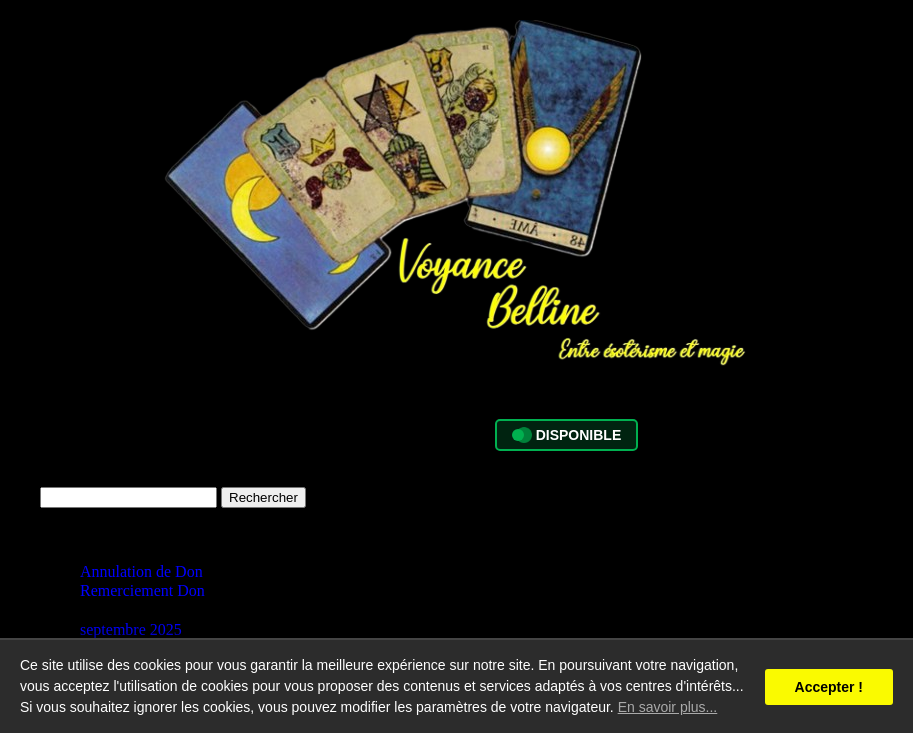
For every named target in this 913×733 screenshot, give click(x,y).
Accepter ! (829, 687)
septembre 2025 (131, 629)
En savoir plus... (668, 707)
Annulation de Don (141, 571)
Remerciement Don (142, 590)
